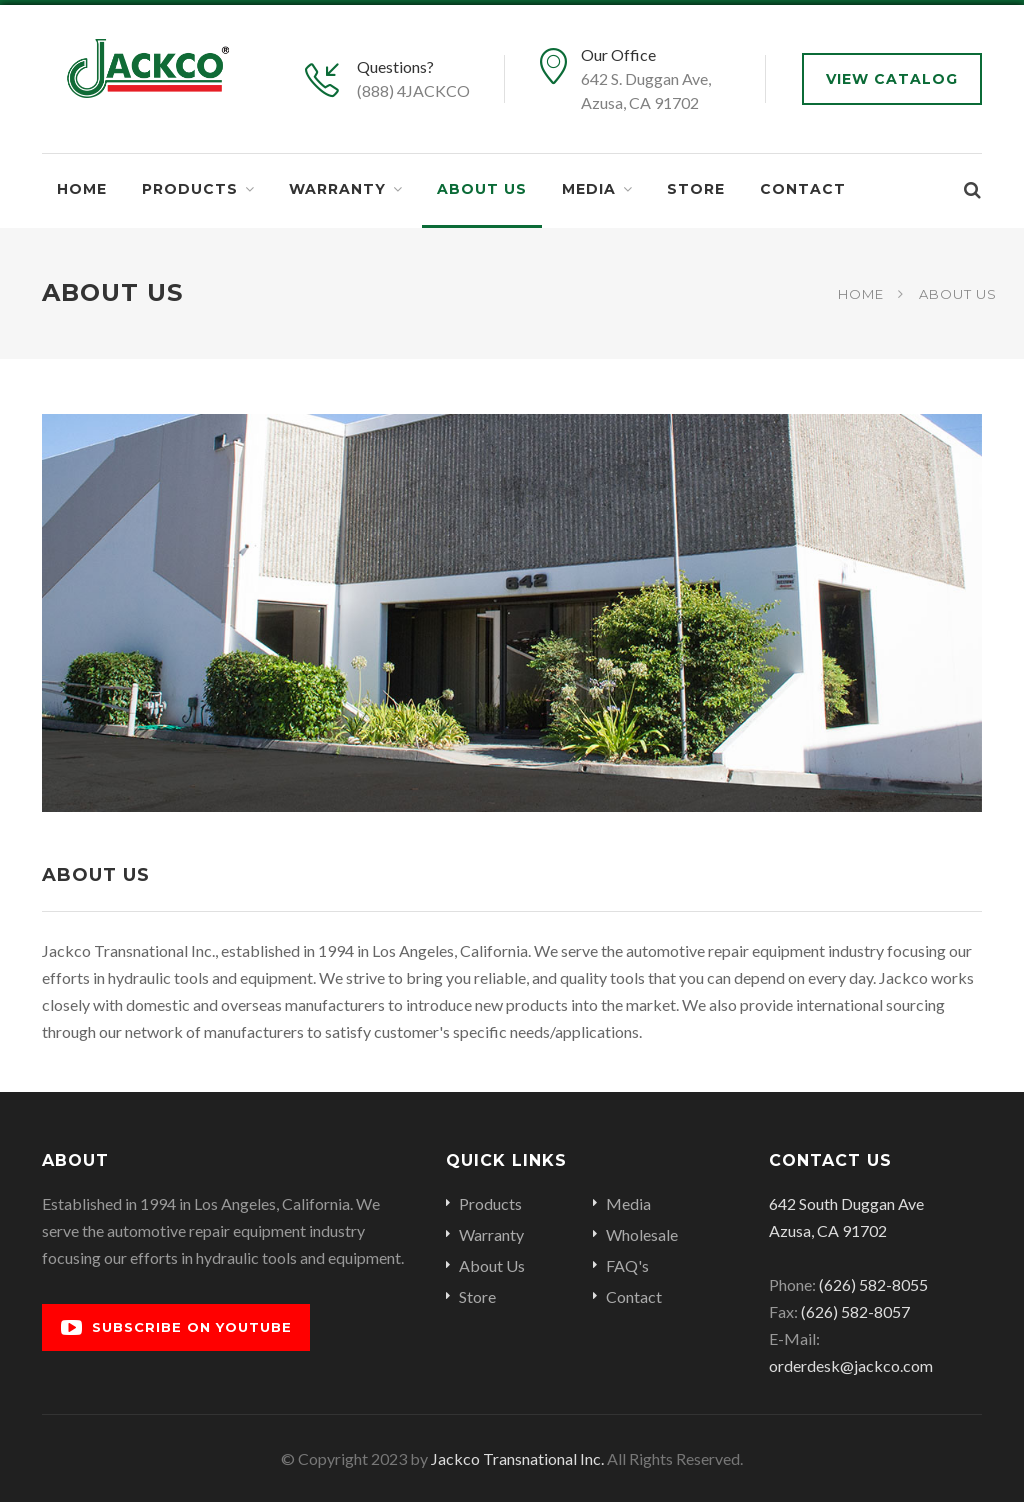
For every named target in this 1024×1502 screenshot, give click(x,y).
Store (696, 189)
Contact (803, 189)
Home (82, 189)
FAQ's (627, 1265)
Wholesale (642, 1234)
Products (190, 189)
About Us (482, 189)
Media (589, 189)
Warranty (337, 189)
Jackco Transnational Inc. (517, 1458)
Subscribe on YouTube (176, 1327)
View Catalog (892, 79)
